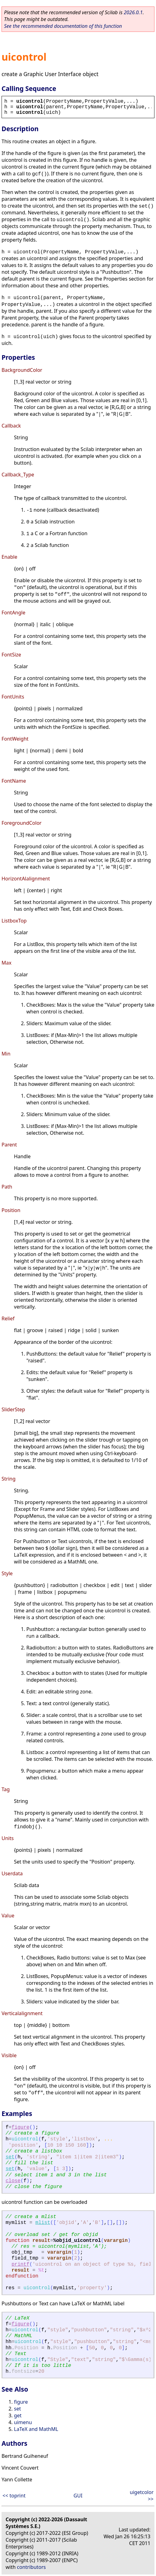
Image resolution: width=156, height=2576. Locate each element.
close (13, 2181)
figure (20, 2127)
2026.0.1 (133, 12)
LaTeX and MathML (36, 2429)
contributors (31, 2567)
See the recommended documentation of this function (63, 26)
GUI (78, 2495)
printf (20, 2264)
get (18, 2415)
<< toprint (13, 2495)
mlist (42, 2223)
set (10, 2157)
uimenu (23, 2422)
